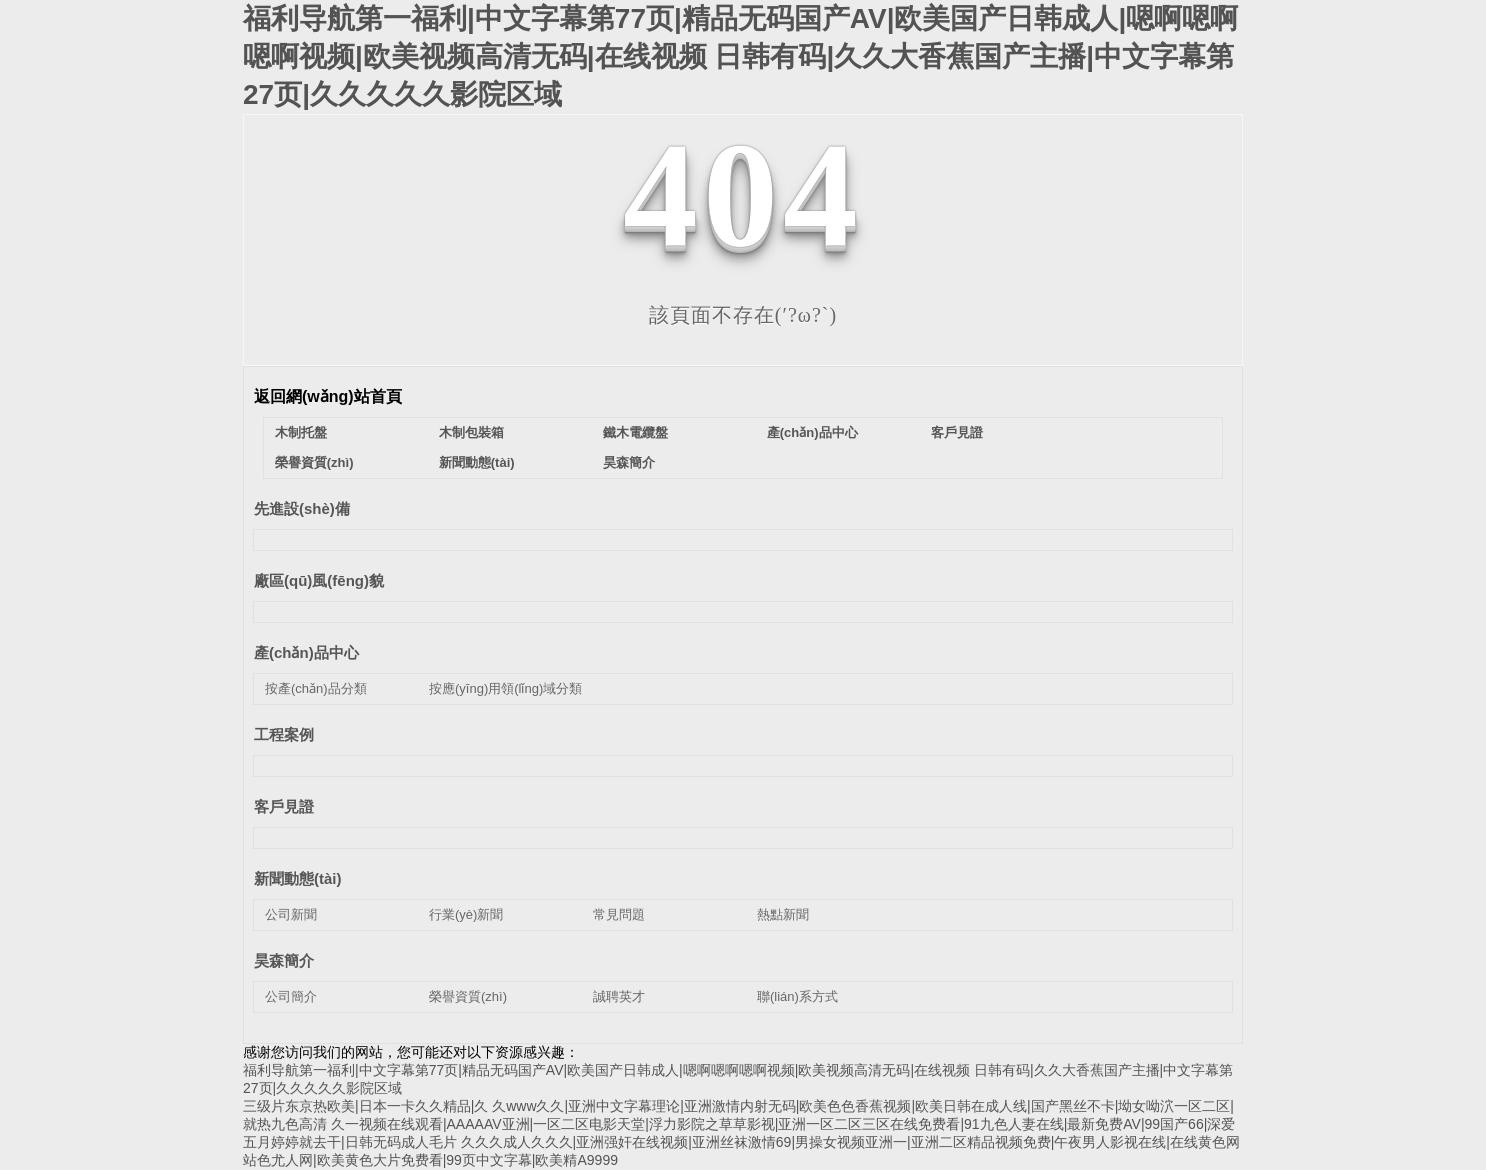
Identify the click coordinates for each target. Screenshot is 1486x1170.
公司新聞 (291, 914)
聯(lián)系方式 (797, 996)
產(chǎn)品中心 (812, 432)
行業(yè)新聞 (466, 914)
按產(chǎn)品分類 (316, 688)
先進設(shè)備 (302, 508)
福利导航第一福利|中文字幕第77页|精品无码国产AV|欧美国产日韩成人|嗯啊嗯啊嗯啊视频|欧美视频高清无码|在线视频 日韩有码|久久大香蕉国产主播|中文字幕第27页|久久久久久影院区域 (740, 56)
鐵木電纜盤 (635, 432)
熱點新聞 (783, 914)
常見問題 (619, 914)
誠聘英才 (619, 996)
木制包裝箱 (471, 432)
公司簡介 (291, 996)
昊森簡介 (629, 462)
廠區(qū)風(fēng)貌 (319, 580)
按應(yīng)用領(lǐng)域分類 (505, 688)
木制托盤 (301, 432)
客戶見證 (957, 432)
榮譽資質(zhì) (314, 462)
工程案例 (284, 734)
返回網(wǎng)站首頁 (328, 396)
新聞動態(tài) (477, 462)
